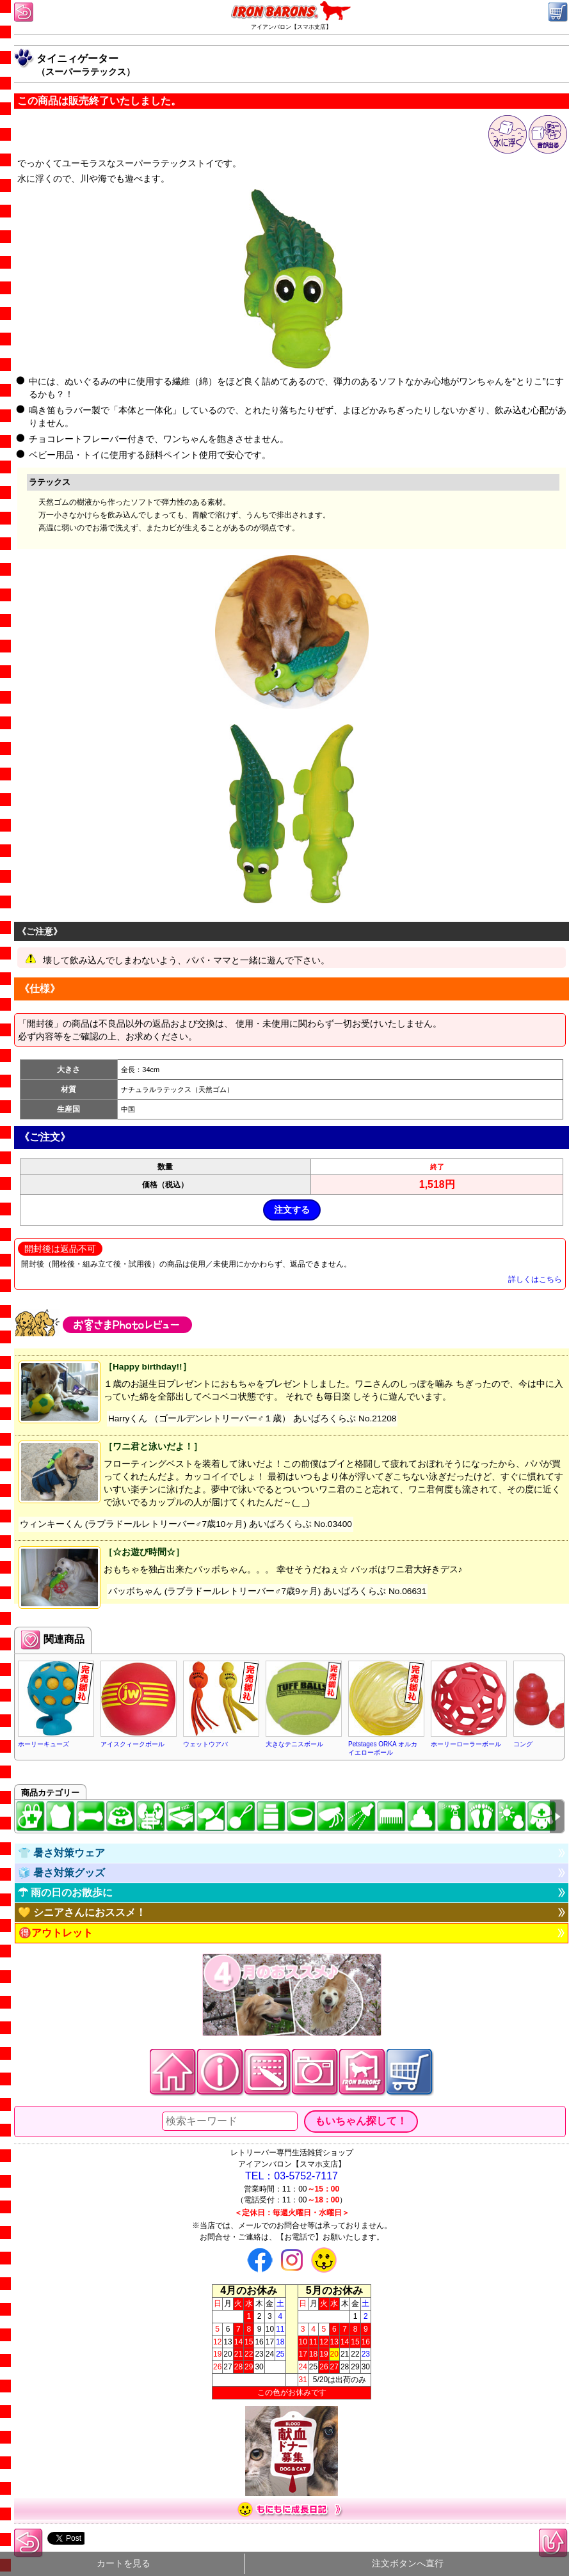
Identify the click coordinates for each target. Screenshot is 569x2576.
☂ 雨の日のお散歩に (65, 1892)
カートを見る (123, 2563)
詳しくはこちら (535, 1279)
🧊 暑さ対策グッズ (61, 1872)
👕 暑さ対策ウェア (61, 1852)
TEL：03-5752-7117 (291, 2175)
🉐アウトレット (56, 1932)
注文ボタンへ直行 (408, 2563)
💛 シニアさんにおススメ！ (82, 1912)
